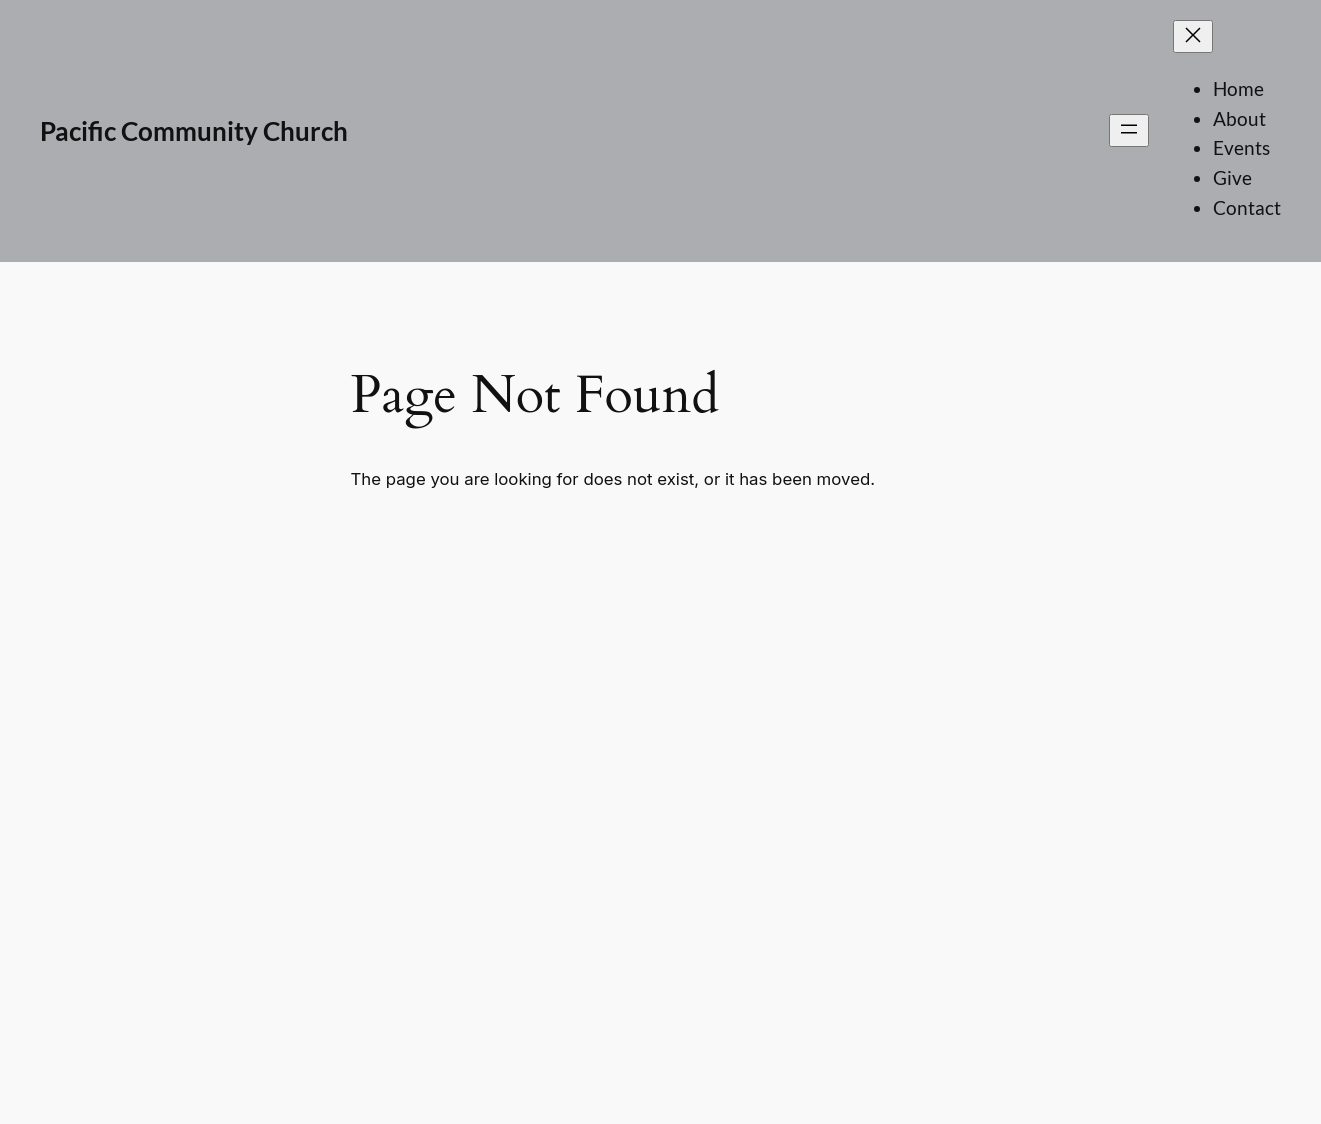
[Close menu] (1193, 36)
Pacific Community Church (194, 131)
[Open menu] (1129, 130)
